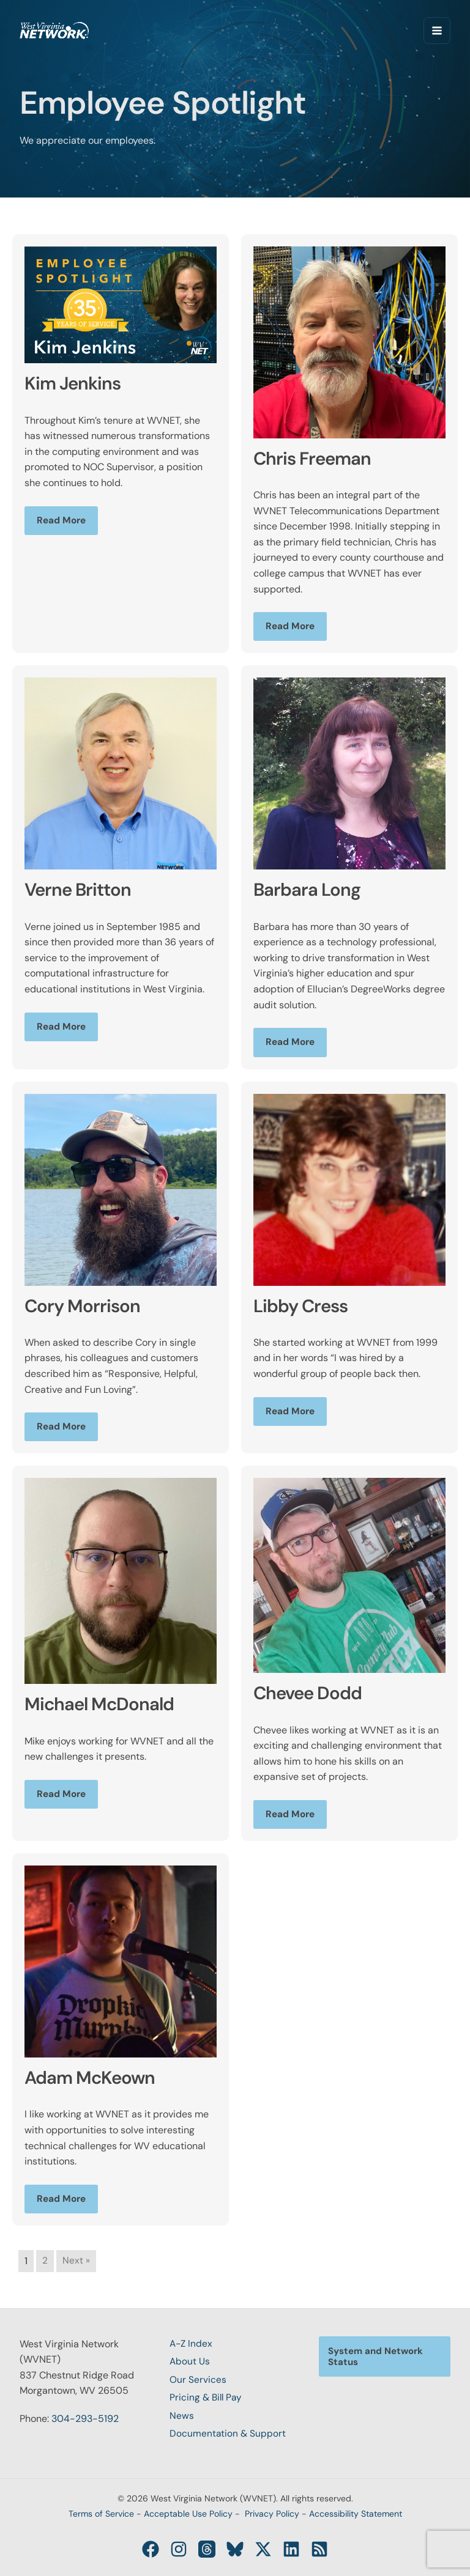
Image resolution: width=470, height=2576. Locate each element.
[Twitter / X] (260, 2549)
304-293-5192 (85, 2414)
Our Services (198, 2377)
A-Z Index (192, 2339)
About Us (190, 2358)
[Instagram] (183, 2549)
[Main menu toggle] (436, 30)
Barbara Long (311, 889)
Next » (76, 2262)
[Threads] (209, 2549)
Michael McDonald (105, 1705)
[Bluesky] (235, 2549)
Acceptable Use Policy (188, 2513)
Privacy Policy (272, 2513)
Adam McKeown (96, 2079)
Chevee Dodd (313, 1694)
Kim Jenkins (77, 383)
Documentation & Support (228, 2433)
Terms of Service (101, 2513)
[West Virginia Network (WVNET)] (56, 30)
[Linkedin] (286, 2549)
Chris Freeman (317, 458)
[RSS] (312, 2549)
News (182, 2414)
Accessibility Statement (355, 2513)
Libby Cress (306, 1306)
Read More (62, 520)
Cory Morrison (87, 1306)
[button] (384, 2352)
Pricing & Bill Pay (207, 2396)
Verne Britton (82, 889)
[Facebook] (157, 2549)
